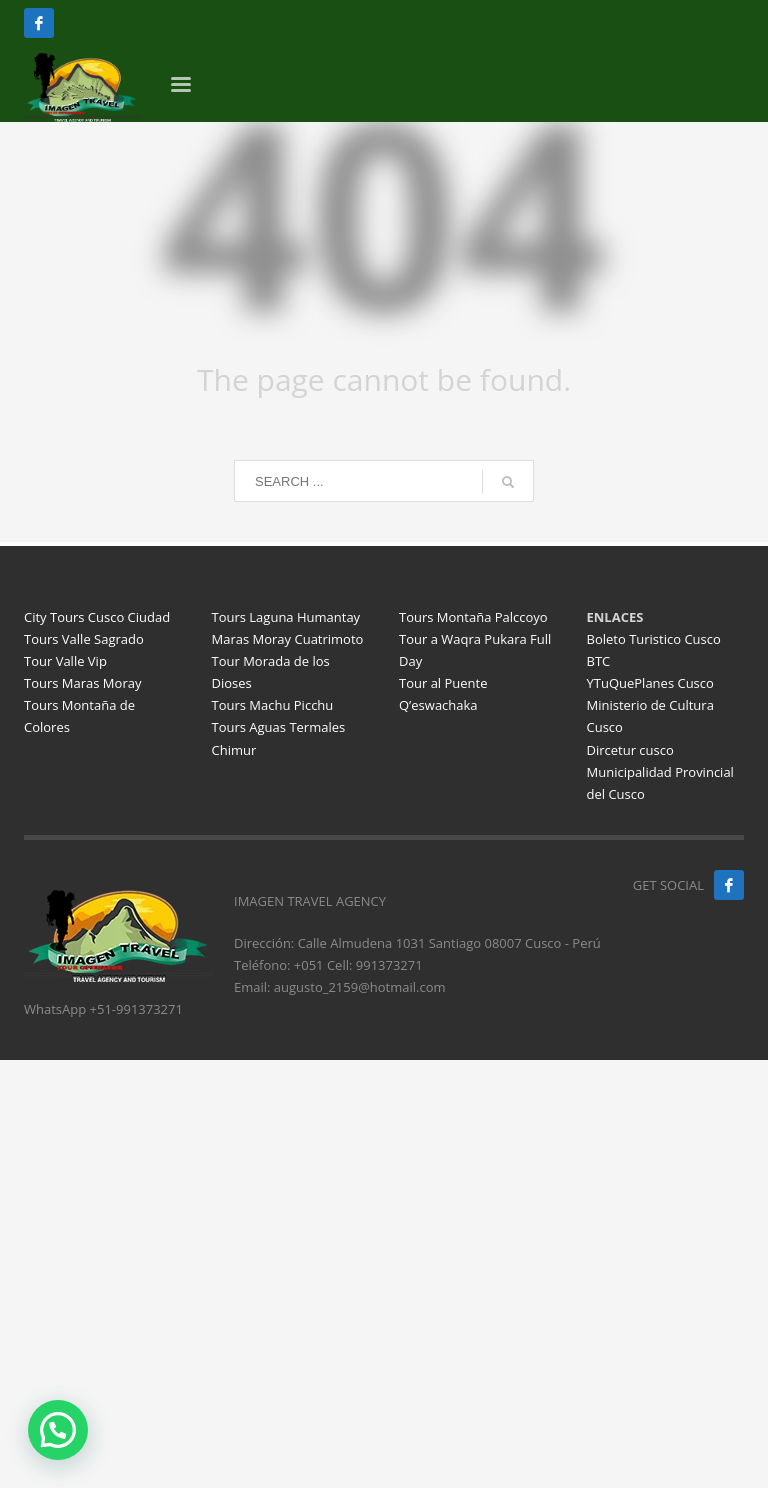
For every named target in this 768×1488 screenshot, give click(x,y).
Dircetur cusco (630, 750)
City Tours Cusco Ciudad (97, 617)
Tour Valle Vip (65, 661)
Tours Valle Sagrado (84, 639)
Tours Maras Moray (82, 683)
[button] (58, 1430)
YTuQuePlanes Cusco (650, 683)
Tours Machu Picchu (273, 705)
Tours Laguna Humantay (286, 617)
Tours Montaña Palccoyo (473, 617)
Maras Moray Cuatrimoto (288, 639)
